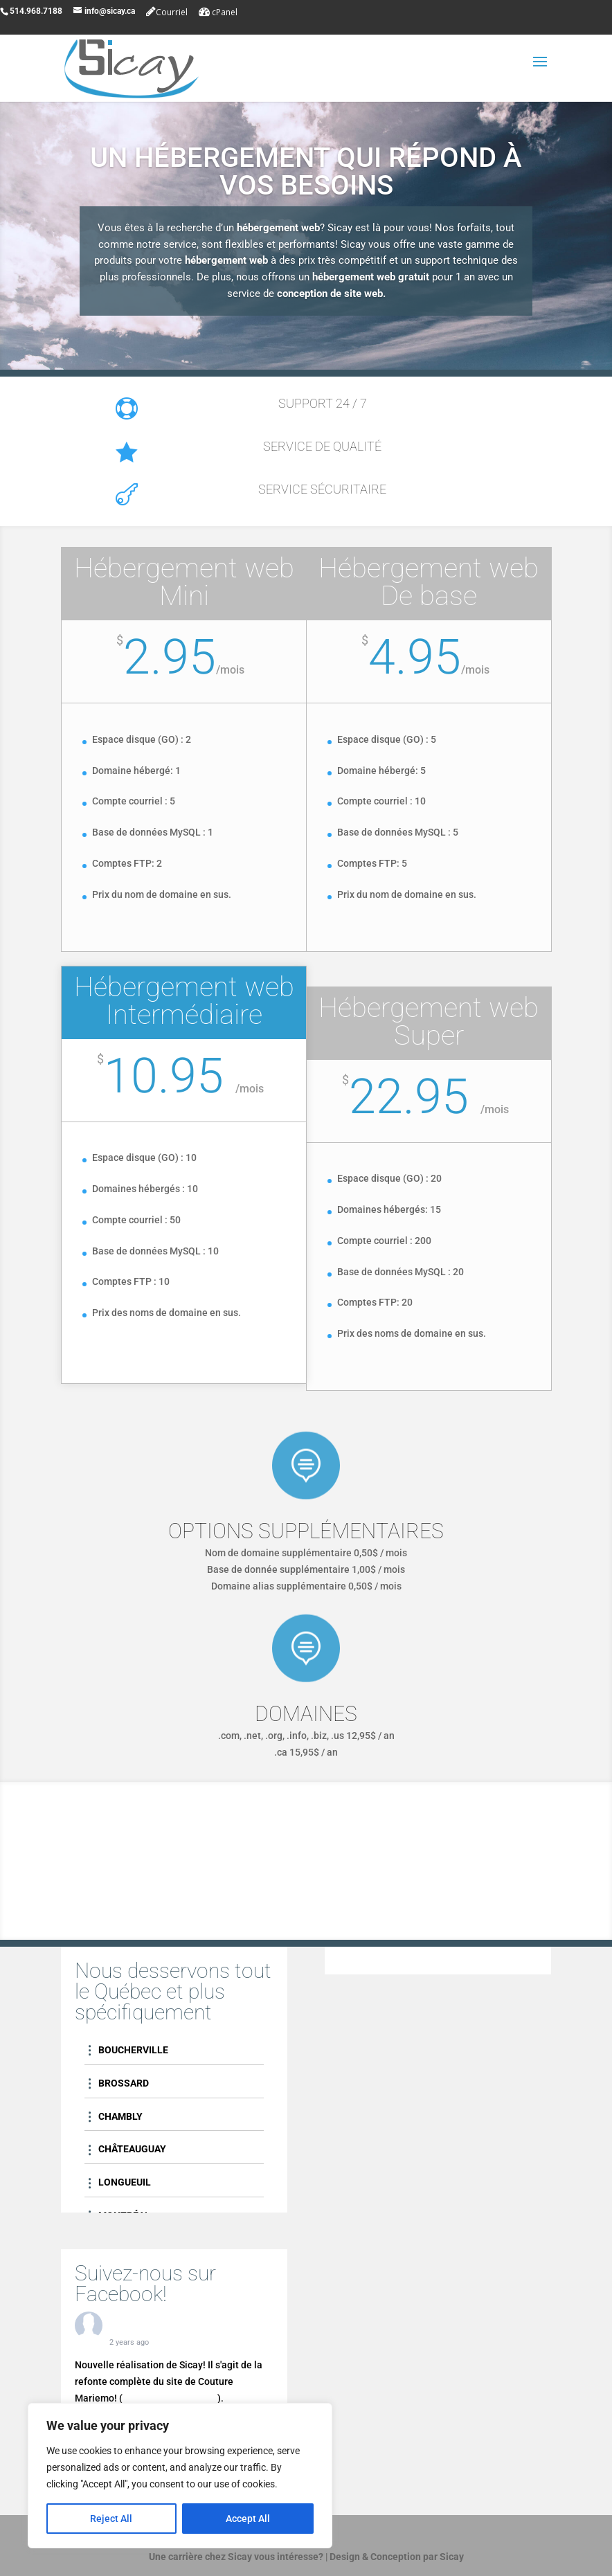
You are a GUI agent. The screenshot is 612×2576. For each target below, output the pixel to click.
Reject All (111, 2518)
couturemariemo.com (170, 2398)
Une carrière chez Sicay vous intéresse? (236, 2556)
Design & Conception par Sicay (397, 2556)
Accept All (248, 2518)
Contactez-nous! (306, 1901)
